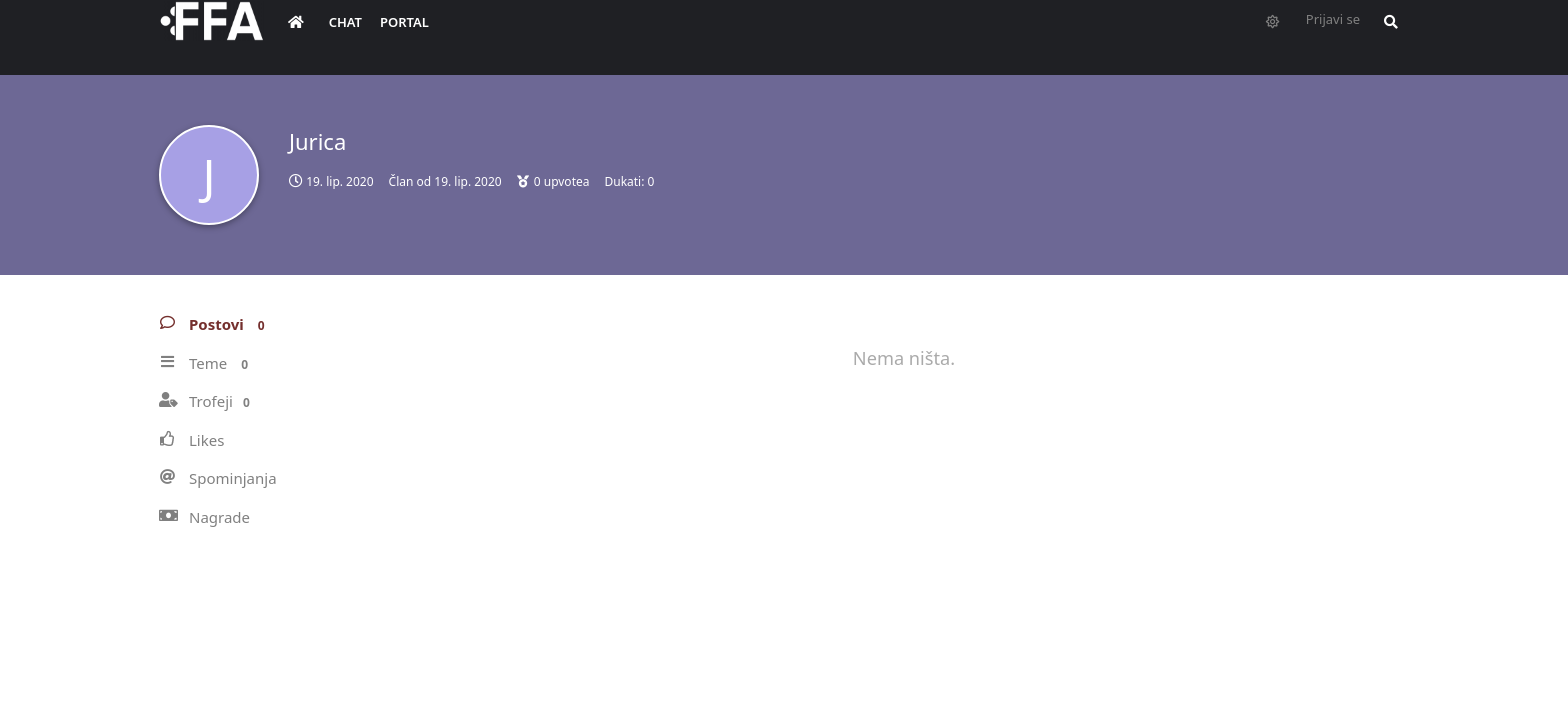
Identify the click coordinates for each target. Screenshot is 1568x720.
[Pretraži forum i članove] (1386, 36)
